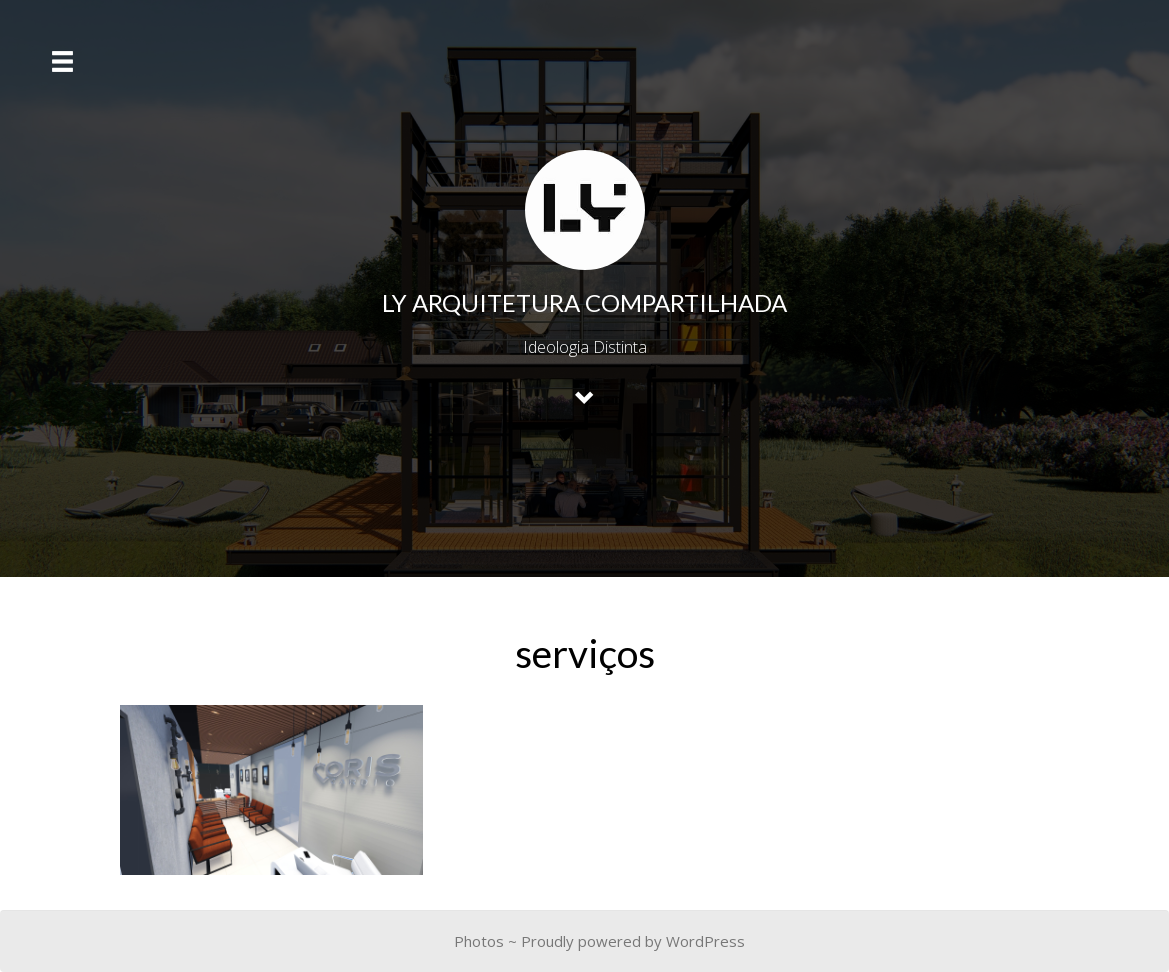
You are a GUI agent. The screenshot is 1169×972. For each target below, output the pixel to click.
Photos (479, 941)
